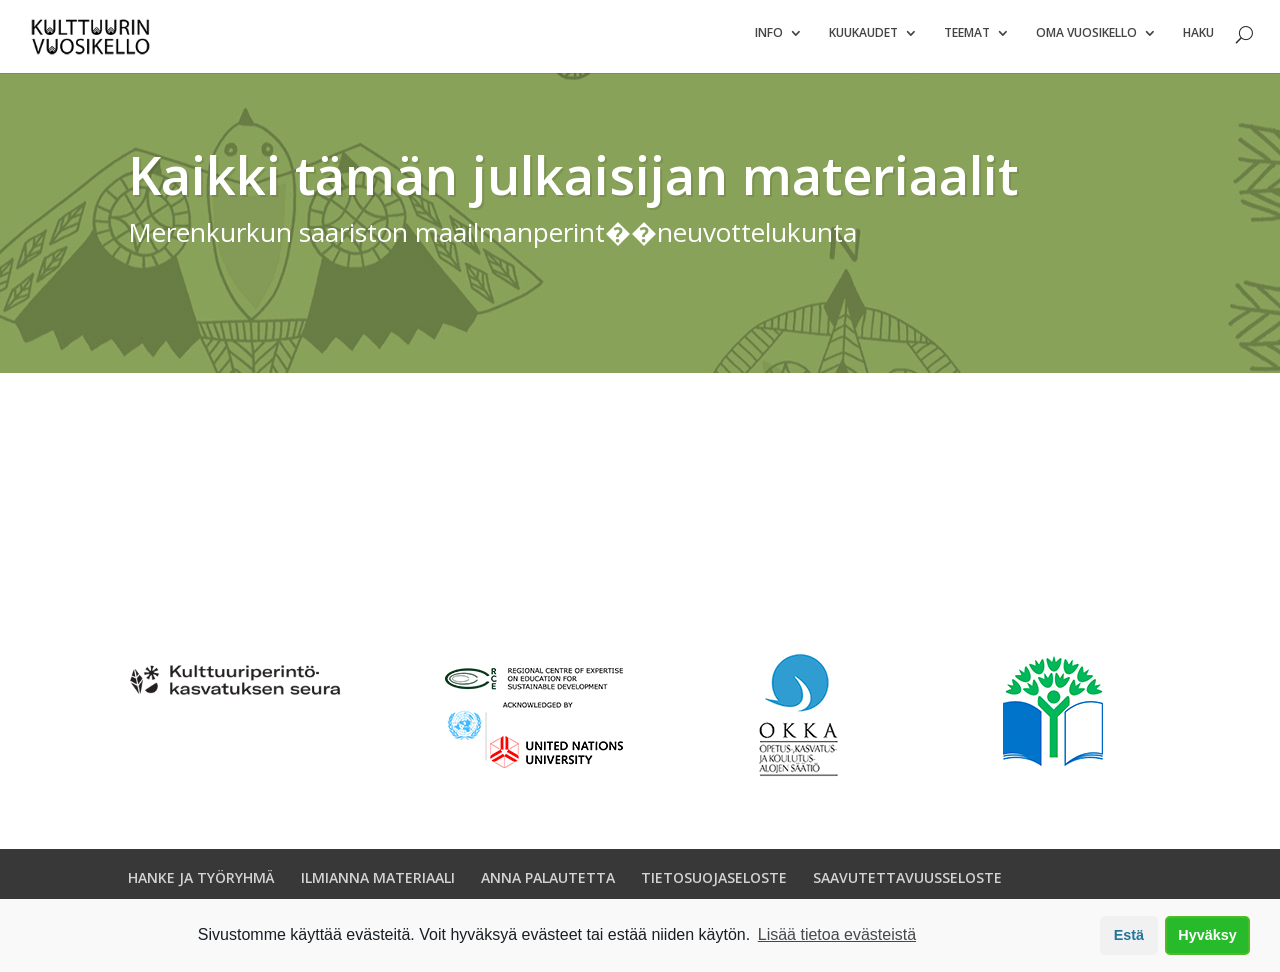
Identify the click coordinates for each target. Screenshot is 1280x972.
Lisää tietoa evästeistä (837, 934)
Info (769, 40)
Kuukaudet (863, 40)
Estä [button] (1129, 935)
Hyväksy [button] (1207, 935)
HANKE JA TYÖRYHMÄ (201, 885)
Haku (1198, 40)
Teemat (967, 40)
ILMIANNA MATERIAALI (378, 885)
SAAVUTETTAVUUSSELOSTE (907, 885)
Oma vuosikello (1086, 40)
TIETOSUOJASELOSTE (714, 885)
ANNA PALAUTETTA (548, 885)
